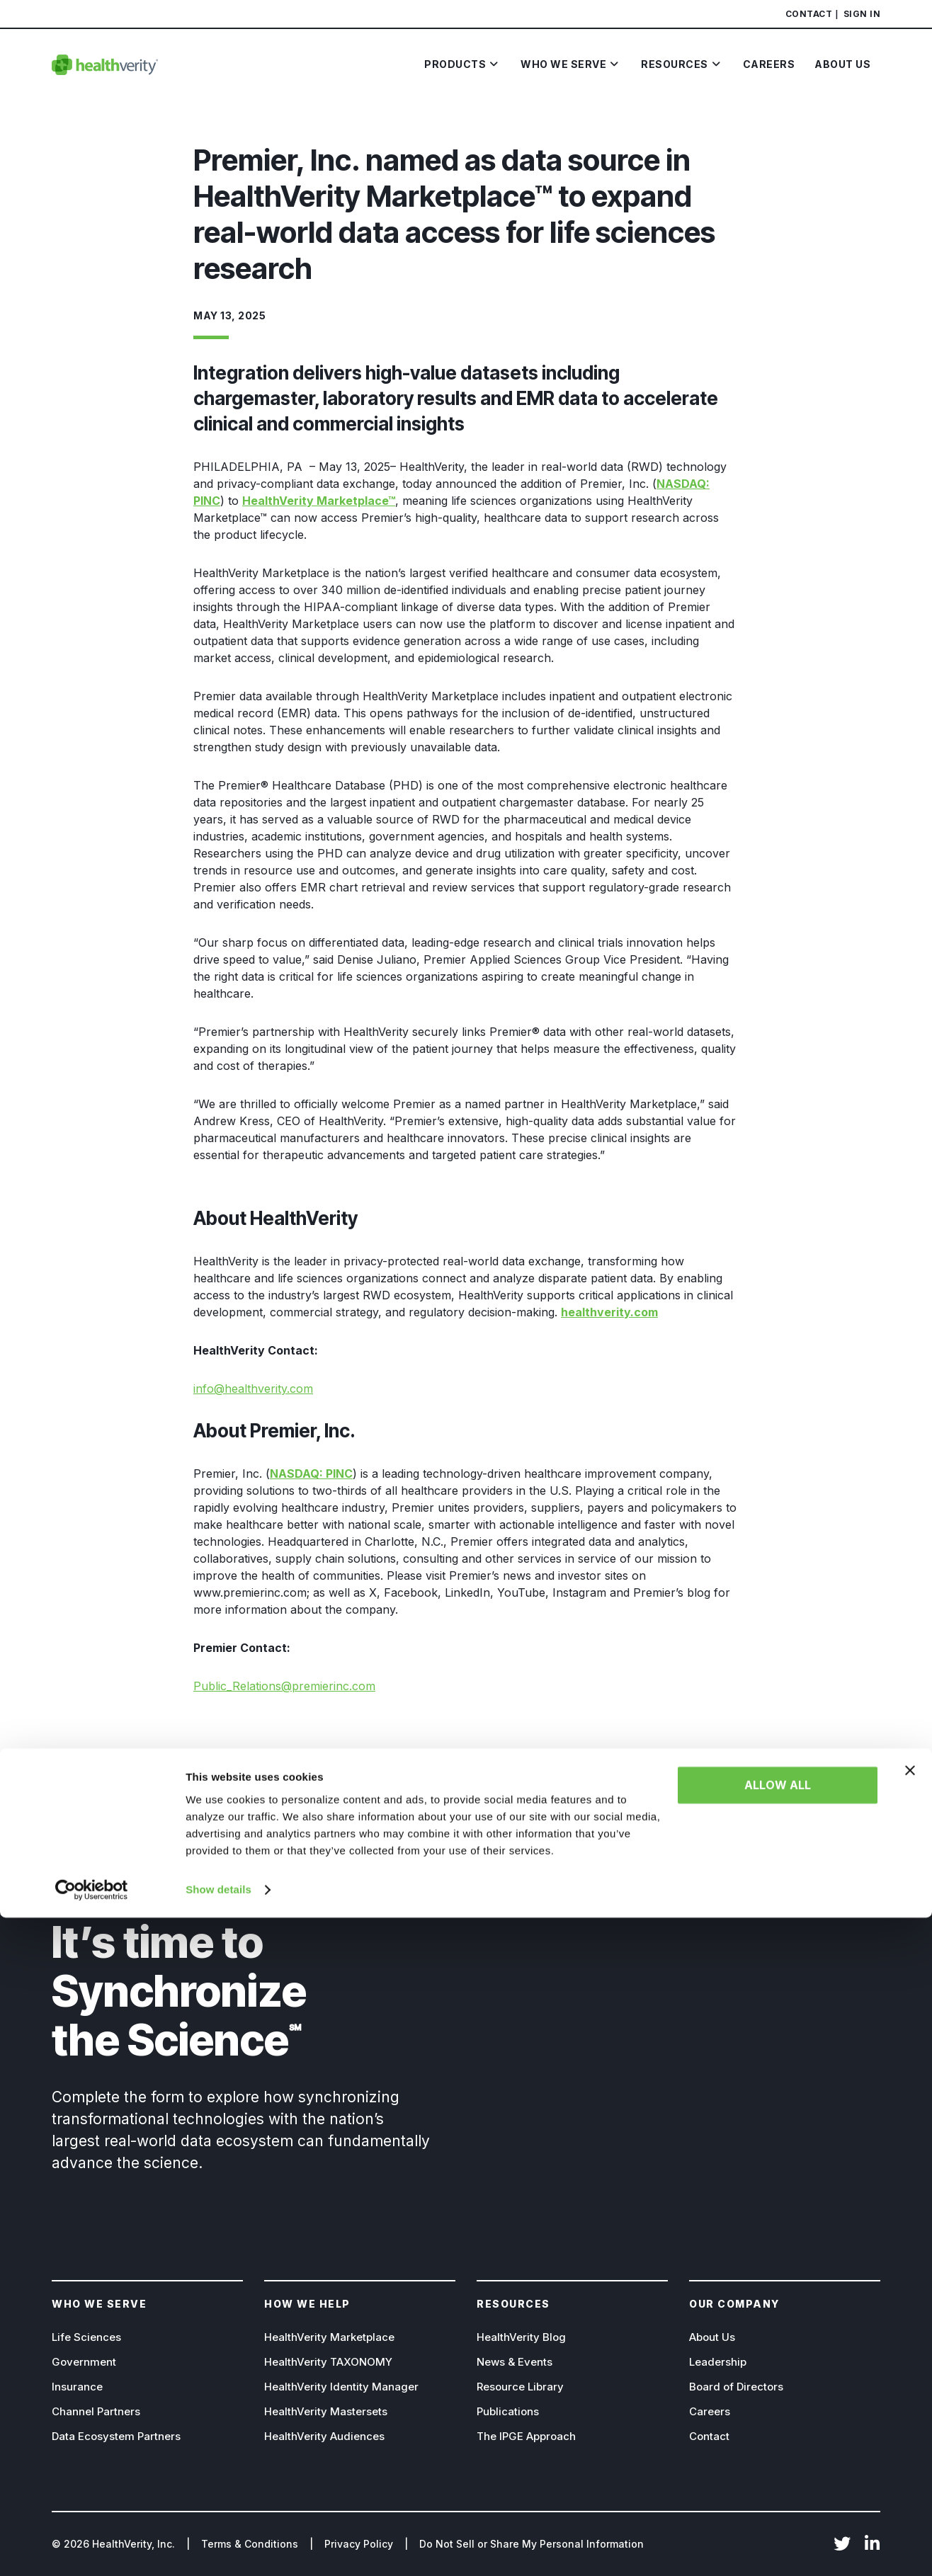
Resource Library (520, 2386)
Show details (218, 2548)
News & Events (514, 2362)
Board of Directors (736, 2386)
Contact (809, 13)
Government (84, 2362)
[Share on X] (221, 1752)
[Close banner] (910, 2429)
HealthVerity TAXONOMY (328, 2362)
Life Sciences (86, 2337)
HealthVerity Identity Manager (341, 2386)
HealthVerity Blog (521, 2337)
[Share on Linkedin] (243, 1752)
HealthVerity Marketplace (329, 2337)
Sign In (862, 13)
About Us (712, 2337)
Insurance (77, 2386)
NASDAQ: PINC (311, 1473)
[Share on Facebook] (199, 1752)
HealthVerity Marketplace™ (318, 501)
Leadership (717, 2362)
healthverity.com (609, 1312)
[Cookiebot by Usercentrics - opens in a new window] (92, 2548)
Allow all (777, 2444)
